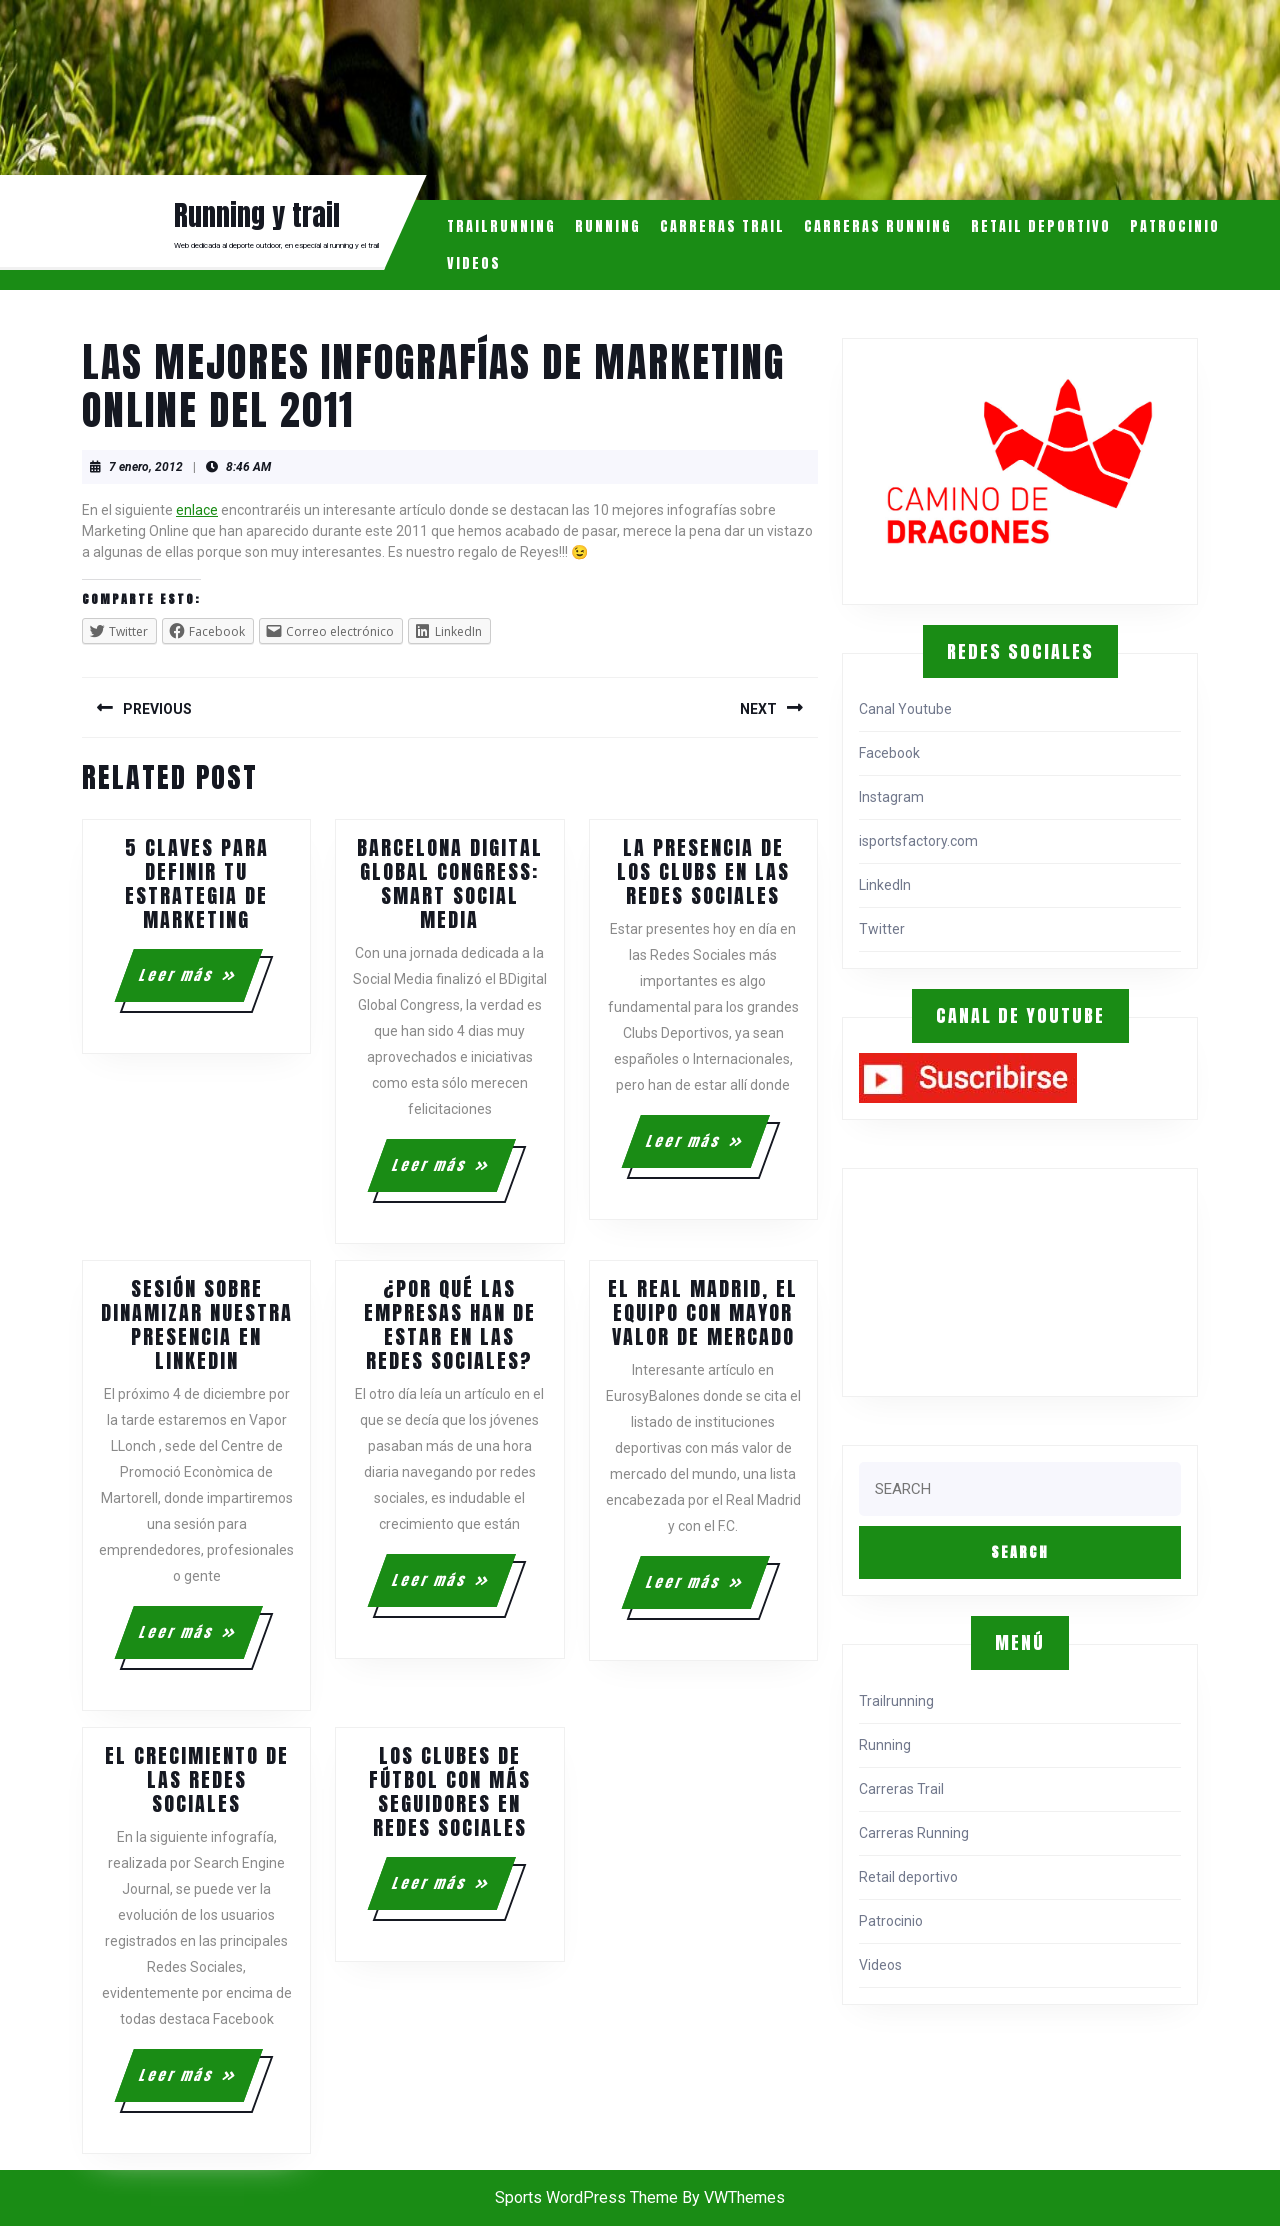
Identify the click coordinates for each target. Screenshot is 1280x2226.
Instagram (891, 797)
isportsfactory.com (918, 841)
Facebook (889, 753)
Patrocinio (1175, 226)
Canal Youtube (905, 709)
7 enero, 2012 (146, 467)
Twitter (882, 929)
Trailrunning (501, 226)
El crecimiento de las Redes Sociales (197, 1779)
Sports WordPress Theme (586, 2197)
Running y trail (257, 215)
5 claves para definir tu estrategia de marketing (197, 883)
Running (608, 226)
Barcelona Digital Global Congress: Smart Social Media (450, 883)
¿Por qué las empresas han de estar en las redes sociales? (450, 1324)
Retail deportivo (1041, 226)
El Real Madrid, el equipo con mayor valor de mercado (703, 1312)
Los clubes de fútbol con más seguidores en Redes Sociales (450, 1791)
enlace (197, 510)
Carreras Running (878, 226)
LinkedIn (885, 885)
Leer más (200, 983)
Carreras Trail (722, 226)
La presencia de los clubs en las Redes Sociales (703, 871)
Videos (474, 263)
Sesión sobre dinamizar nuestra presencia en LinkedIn (197, 1324)
